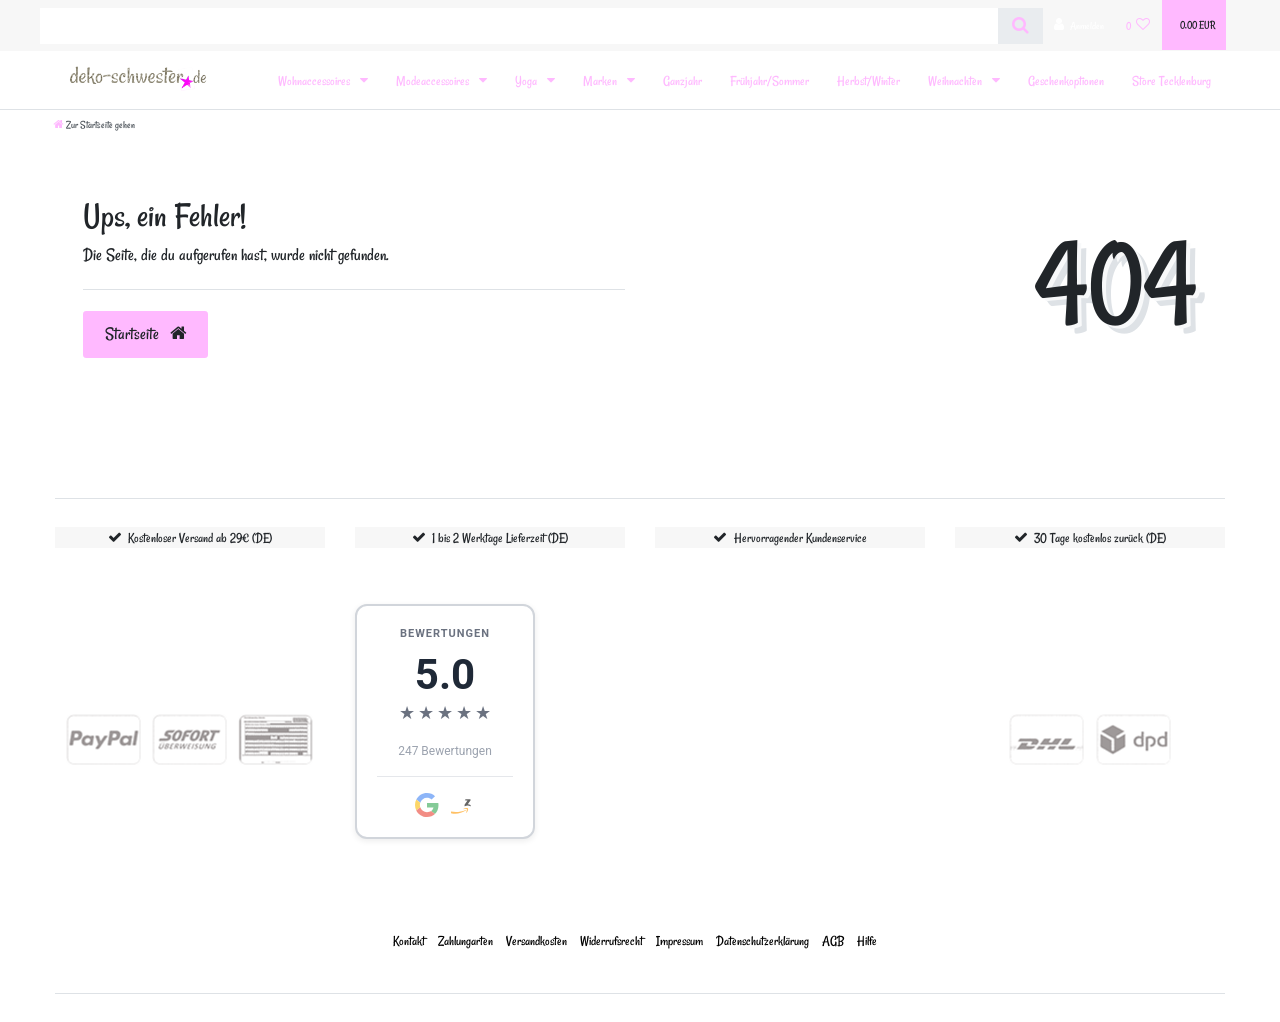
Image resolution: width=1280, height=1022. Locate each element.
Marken (601, 80)
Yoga (527, 80)
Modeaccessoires (434, 80)
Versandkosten (536, 940)
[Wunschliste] (1138, 25)
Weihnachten (956, 80)
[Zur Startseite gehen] (94, 125)
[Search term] (519, 26)
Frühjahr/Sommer (769, 80)
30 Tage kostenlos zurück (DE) (1100, 537)
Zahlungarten (465, 940)
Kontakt (409, 940)
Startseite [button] (145, 334)
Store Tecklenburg (1171, 80)
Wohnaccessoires (315, 80)
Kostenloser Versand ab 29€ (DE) (200, 537)
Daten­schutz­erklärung (762, 940)
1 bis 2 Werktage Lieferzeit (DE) (500, 537)
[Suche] (1020, 26)
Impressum (679, 940)
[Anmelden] (1079, 25)
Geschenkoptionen (1066, 80)
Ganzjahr (682, 80)
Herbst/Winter (868, 80)
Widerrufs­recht (611, 940)
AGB (833, 940)
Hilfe (867, 940)
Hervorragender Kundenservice (800, 537)
